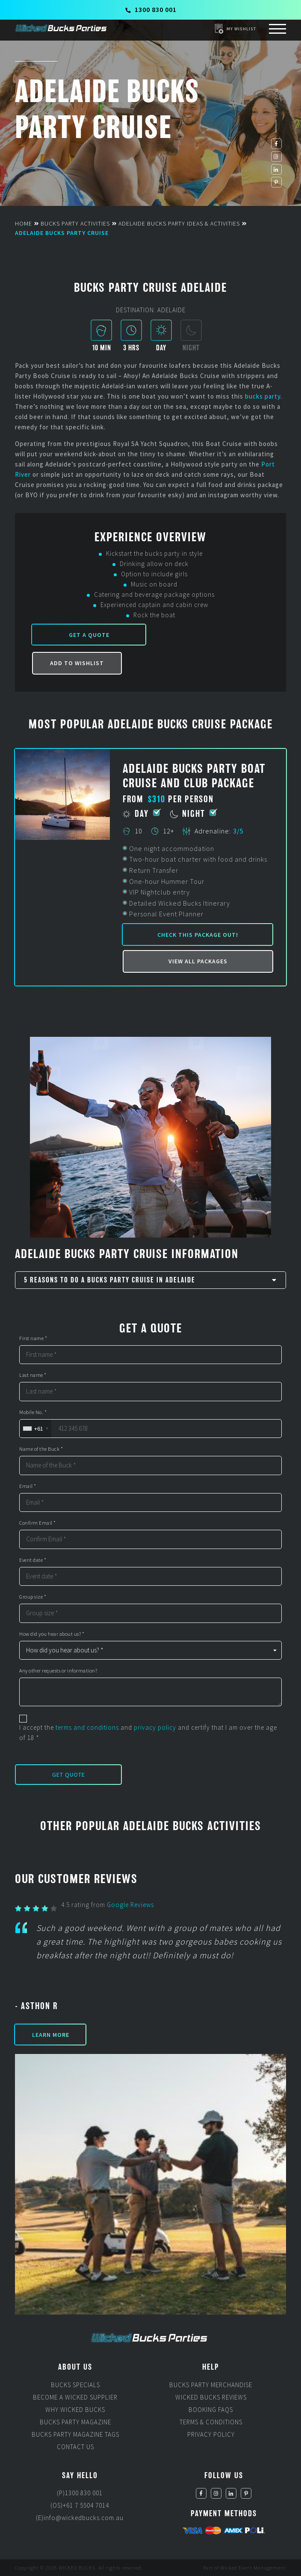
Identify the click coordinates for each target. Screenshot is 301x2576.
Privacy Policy (211, 2434)
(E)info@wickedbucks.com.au (80, 2518)
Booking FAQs (211, 2410)
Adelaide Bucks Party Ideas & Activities (179, 223)
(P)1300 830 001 (80, 2493)
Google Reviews (130, 1905)
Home (23, 223)
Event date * (32, 1560)
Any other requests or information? (58, 1670)
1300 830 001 (151, 9)
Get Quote (68, 1774)
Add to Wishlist (77, 663)
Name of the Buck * (41, 1449)
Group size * (32, 1596)
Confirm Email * (37, 1523)
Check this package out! (197, 935)
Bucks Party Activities (75, 223)
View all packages (197, 961)
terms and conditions (87, 1727)
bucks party (262, 396)
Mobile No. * (33, 1412)
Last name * (33, 1375)
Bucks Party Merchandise (210, 2385)
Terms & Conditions (211, 2422)
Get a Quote (89, 635)
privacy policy (155, 1727)
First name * (33, 1338)
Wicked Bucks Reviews (211, 2397)
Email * (27, 1486)
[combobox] (35, 1429)
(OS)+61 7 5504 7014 (79, 2505)
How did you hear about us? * (51, 1634)
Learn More (50, 2035)
